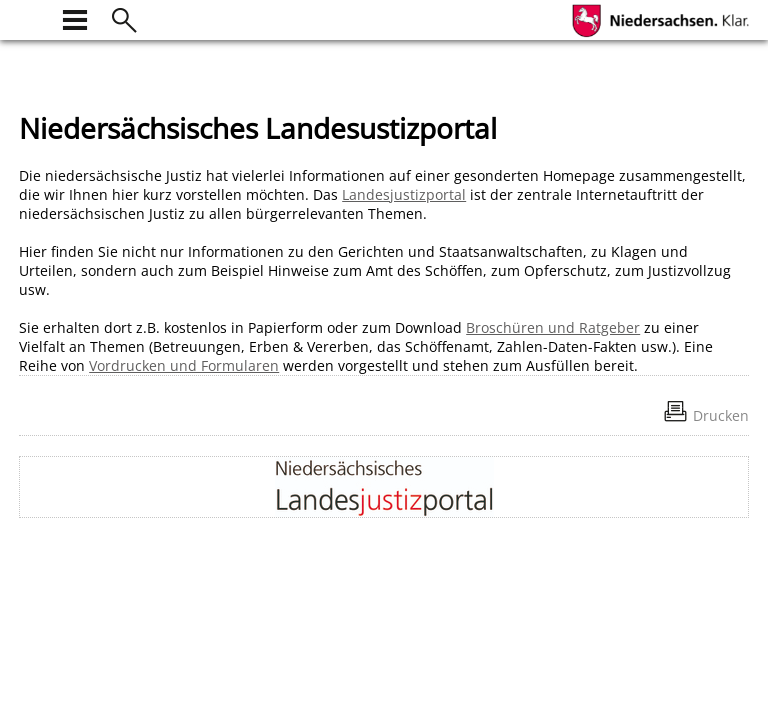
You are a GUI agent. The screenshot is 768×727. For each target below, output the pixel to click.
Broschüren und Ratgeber (553, 327)
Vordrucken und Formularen (184, 365)
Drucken (721, 415)
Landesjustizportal (404, 194)
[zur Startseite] (31, 17)
